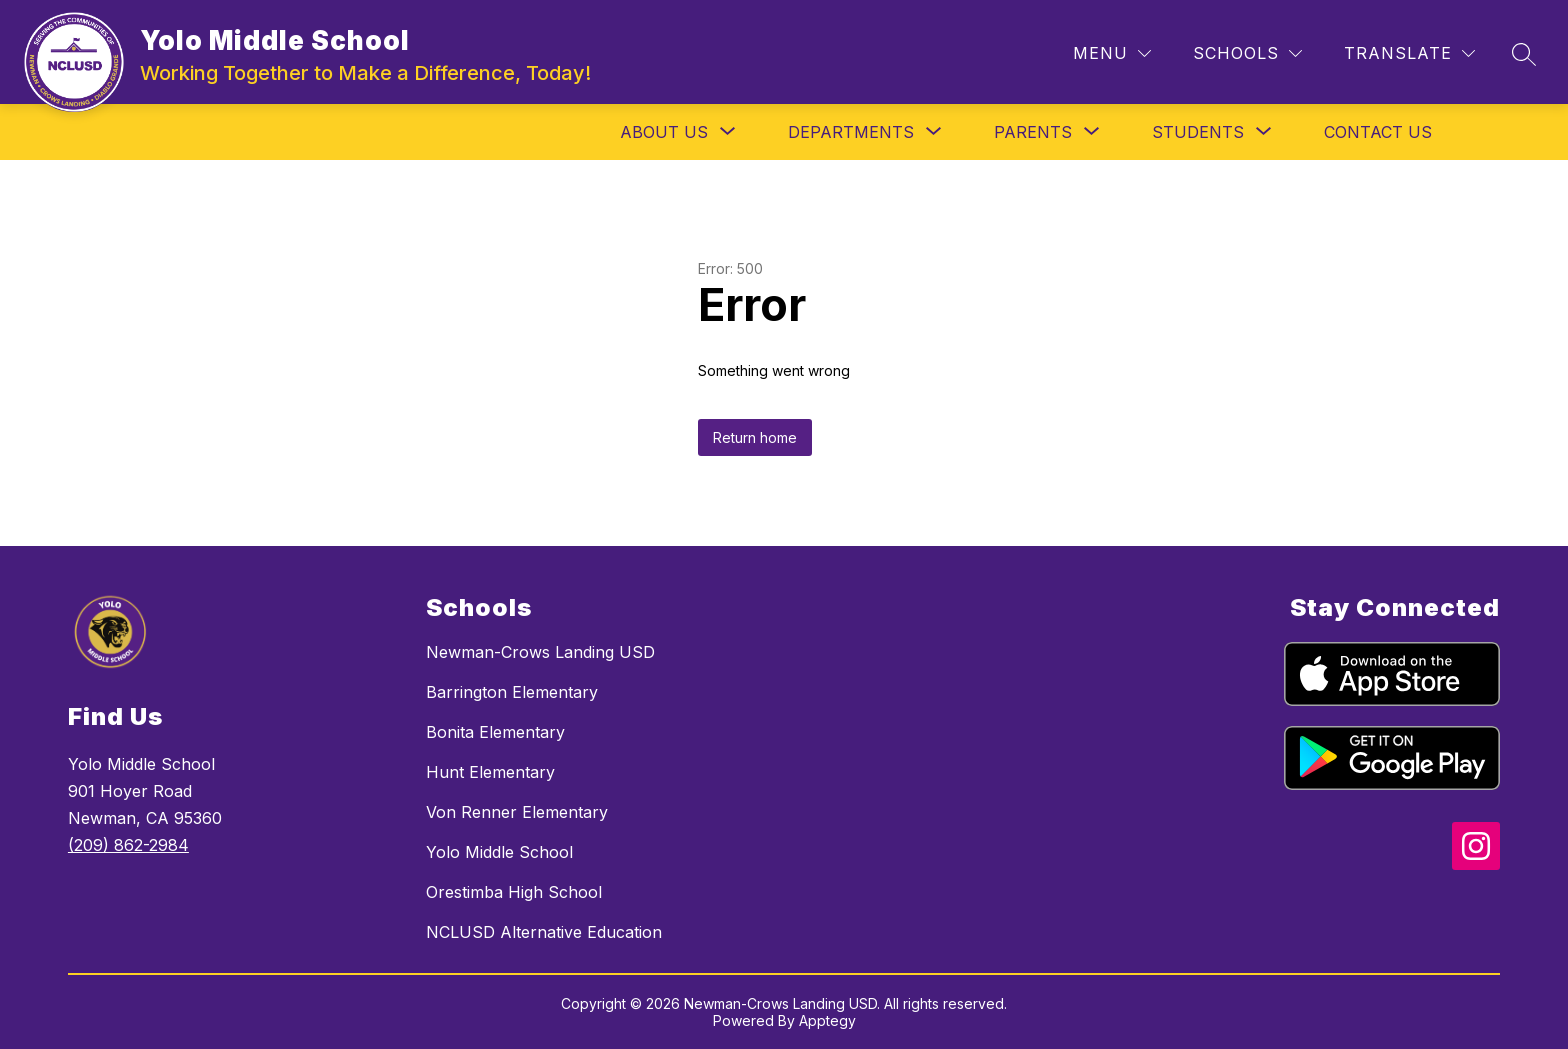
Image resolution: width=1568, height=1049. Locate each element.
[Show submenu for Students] (1198, 132)
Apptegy (827, 1020)
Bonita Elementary (495, 732)
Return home (755, 437)
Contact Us (1378, 132)
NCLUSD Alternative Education (544, 932)
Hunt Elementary (490, 772)
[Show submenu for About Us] (664, 132)
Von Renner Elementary (517, 812)
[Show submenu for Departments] (851, 132)
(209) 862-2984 (128, 845)
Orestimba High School (514, 892)
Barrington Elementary (512, 692)
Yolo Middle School (499, 852)
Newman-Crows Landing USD (540, 652)
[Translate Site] (1409, 53)
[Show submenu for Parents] (1033, 132)
